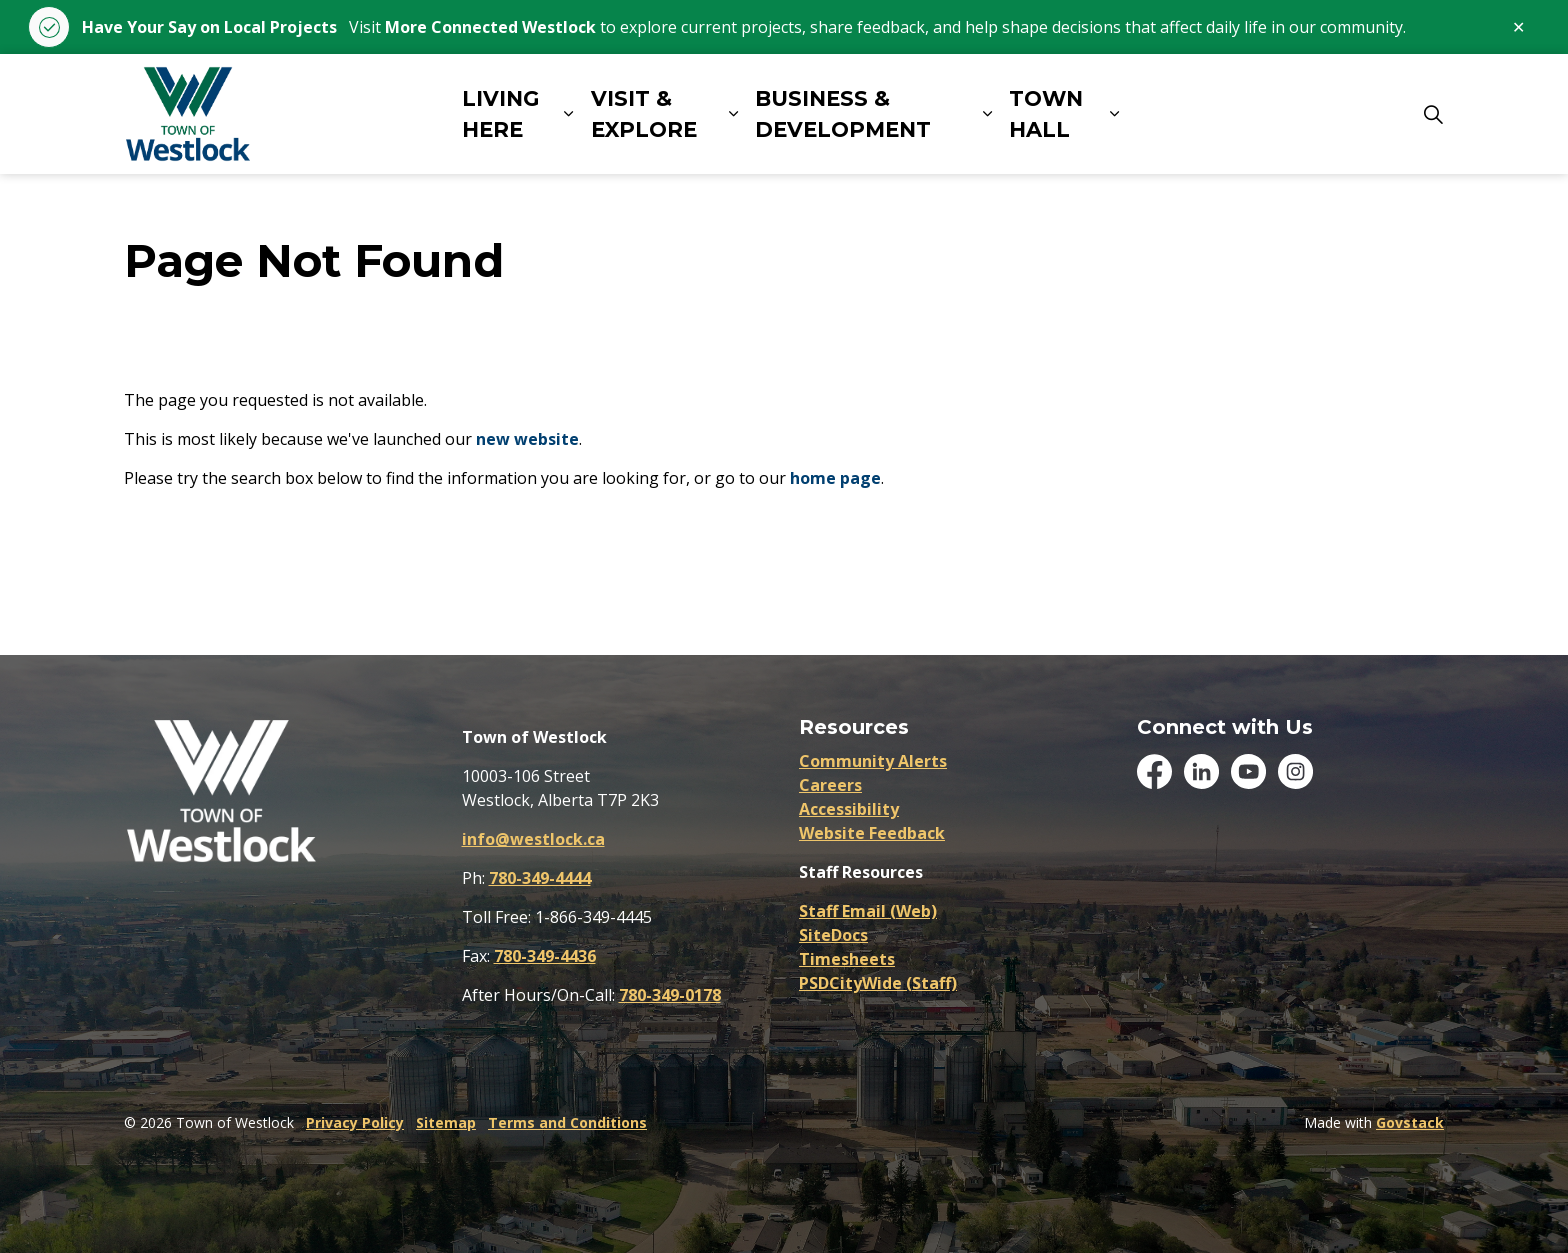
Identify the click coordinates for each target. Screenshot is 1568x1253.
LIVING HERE (500, 114)
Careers (830, 785)
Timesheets (847, 959)
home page (835, 478)
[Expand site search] (1433, 114)
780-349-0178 (670, 995)
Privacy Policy (355, 1122)
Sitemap (446, 1122)
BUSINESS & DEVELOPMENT (843, 114)
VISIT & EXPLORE (644, 114)
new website (527, 439)
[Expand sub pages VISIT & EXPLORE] (733, 114)
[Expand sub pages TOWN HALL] (1114, 114)
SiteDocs (833, 935)
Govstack (1410, 1122)
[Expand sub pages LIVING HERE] (568, 114)
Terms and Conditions (567, 1122)
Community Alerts (873, 761)
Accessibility (849, 809)
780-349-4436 (545, 956)
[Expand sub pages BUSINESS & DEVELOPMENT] (987, 114)
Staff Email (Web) (868, 911)
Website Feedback (872, 833)
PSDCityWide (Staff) (878, 983)
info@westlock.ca (533, 839)
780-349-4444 (540, 878)
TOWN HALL (1046, 114)
